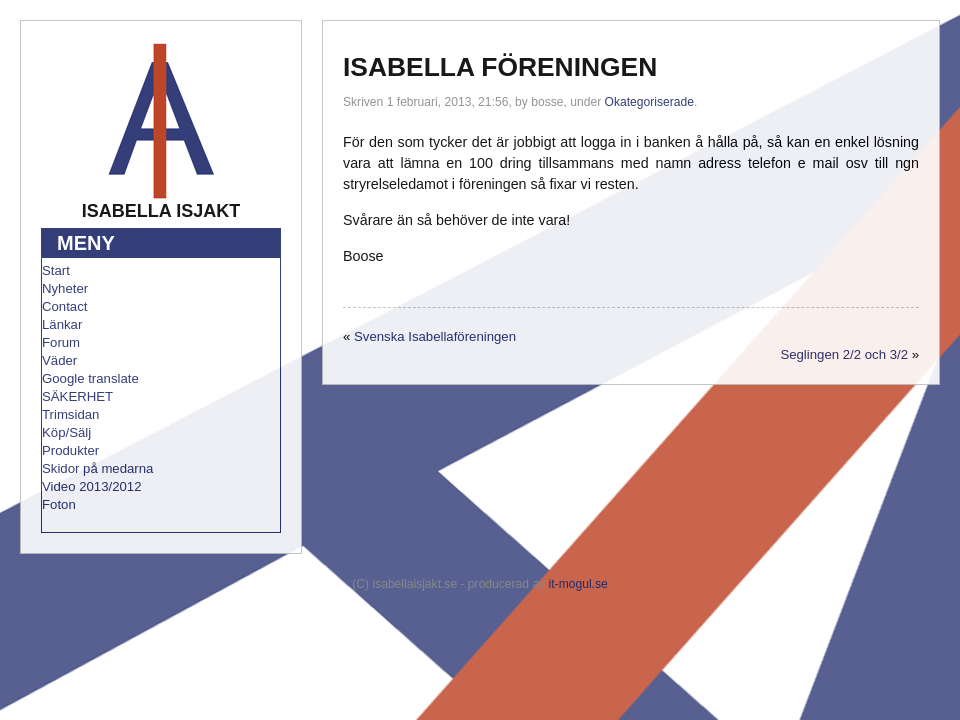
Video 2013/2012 (92, 486)
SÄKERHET (77, 396)
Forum (61, 342)
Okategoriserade (649, 102)
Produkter (70, 450)
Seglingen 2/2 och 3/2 (844, 354)
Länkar (62, 324)
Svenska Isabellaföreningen (435, 336)
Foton (59, 504)
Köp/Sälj (66, 432)
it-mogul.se (578, 584)
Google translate (90, 378)
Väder (59, 360)
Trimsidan (70, 414)
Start (56, 270)
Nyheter (65, 288)
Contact (64, 306)
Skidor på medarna (97, 468)
